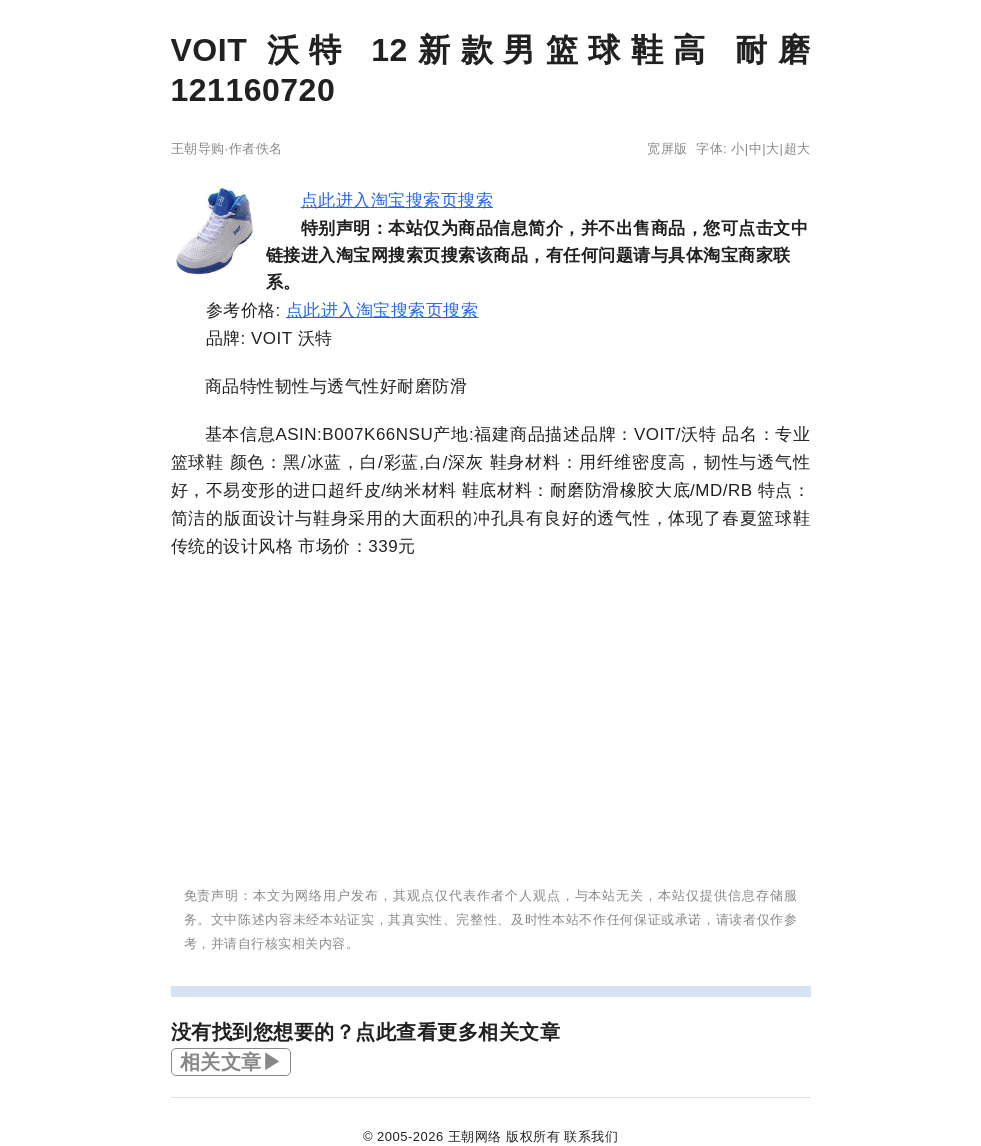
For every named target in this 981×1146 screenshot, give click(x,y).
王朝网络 (475, 1136)
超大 (797, 148)
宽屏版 (667, 148)
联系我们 (591, 1136)
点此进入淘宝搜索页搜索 (397, 200)
